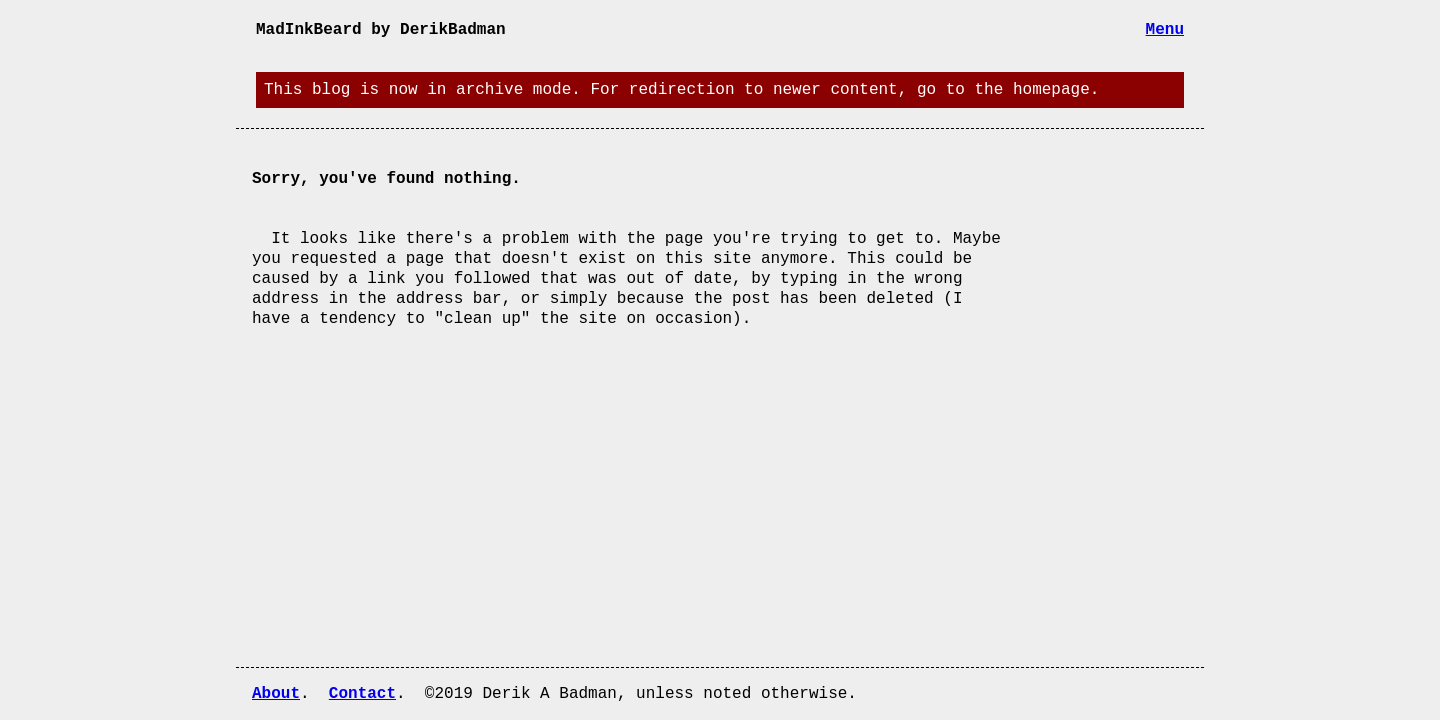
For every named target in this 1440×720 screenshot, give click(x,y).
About (276, 694)
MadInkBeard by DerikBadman (381, 30)
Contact (362, 694)
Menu (1165, 30)
